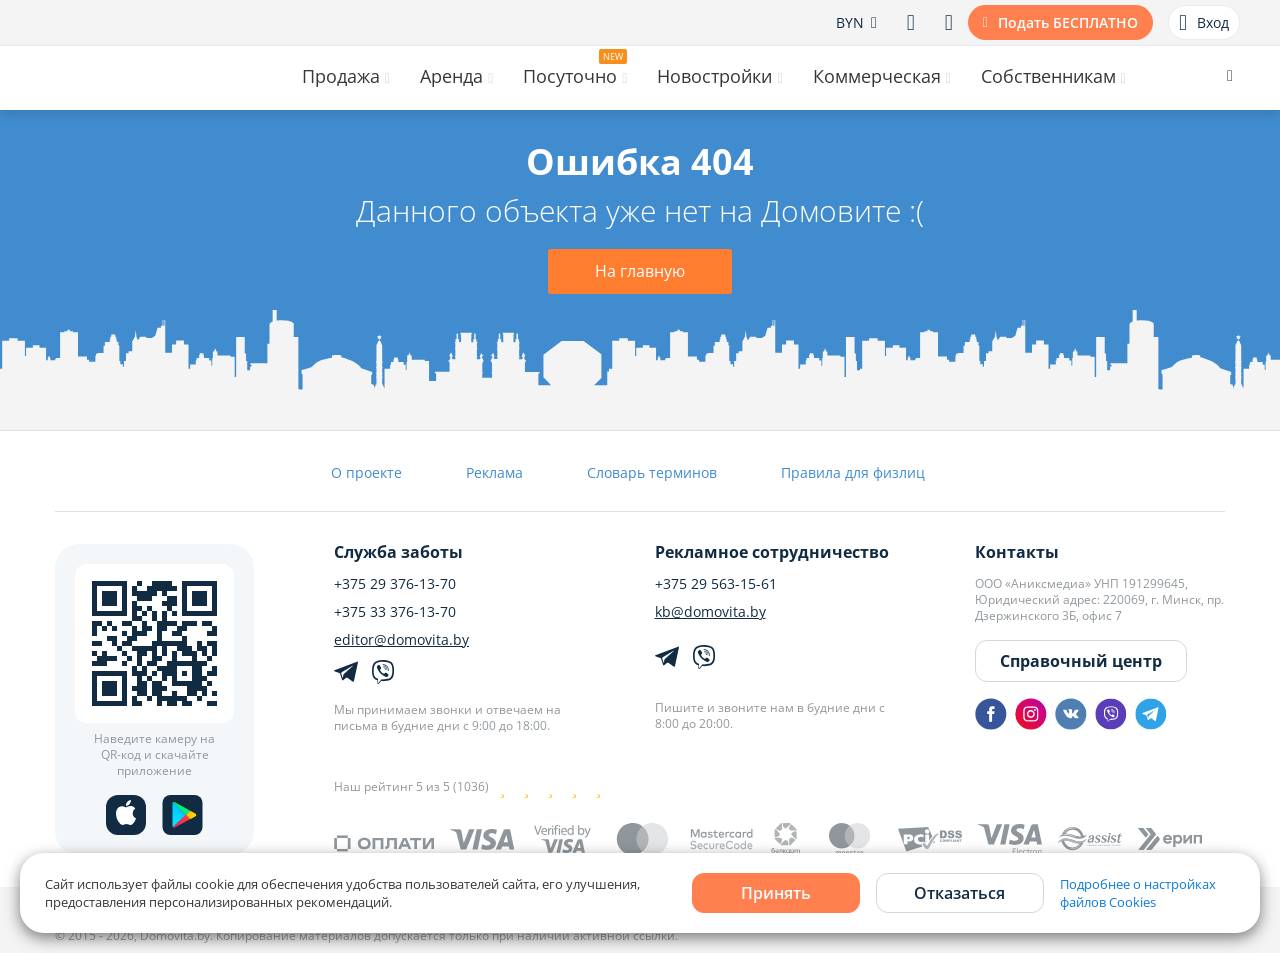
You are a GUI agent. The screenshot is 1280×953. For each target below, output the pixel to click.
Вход (1204, 23)
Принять (776, 893)
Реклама (494, 472)
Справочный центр (1081, 661)
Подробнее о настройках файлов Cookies (1138, 893)
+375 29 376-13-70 (395, 584)
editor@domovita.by (401, 640)
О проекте (366, 472)
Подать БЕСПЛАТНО (1068, 22)
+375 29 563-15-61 (716, 584)
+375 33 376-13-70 (395, 612)
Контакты (1017, 552)
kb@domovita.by (710, 612)
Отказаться (959, 893)
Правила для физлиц (853, 472)
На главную (640, 271)
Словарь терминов (652, 472)
